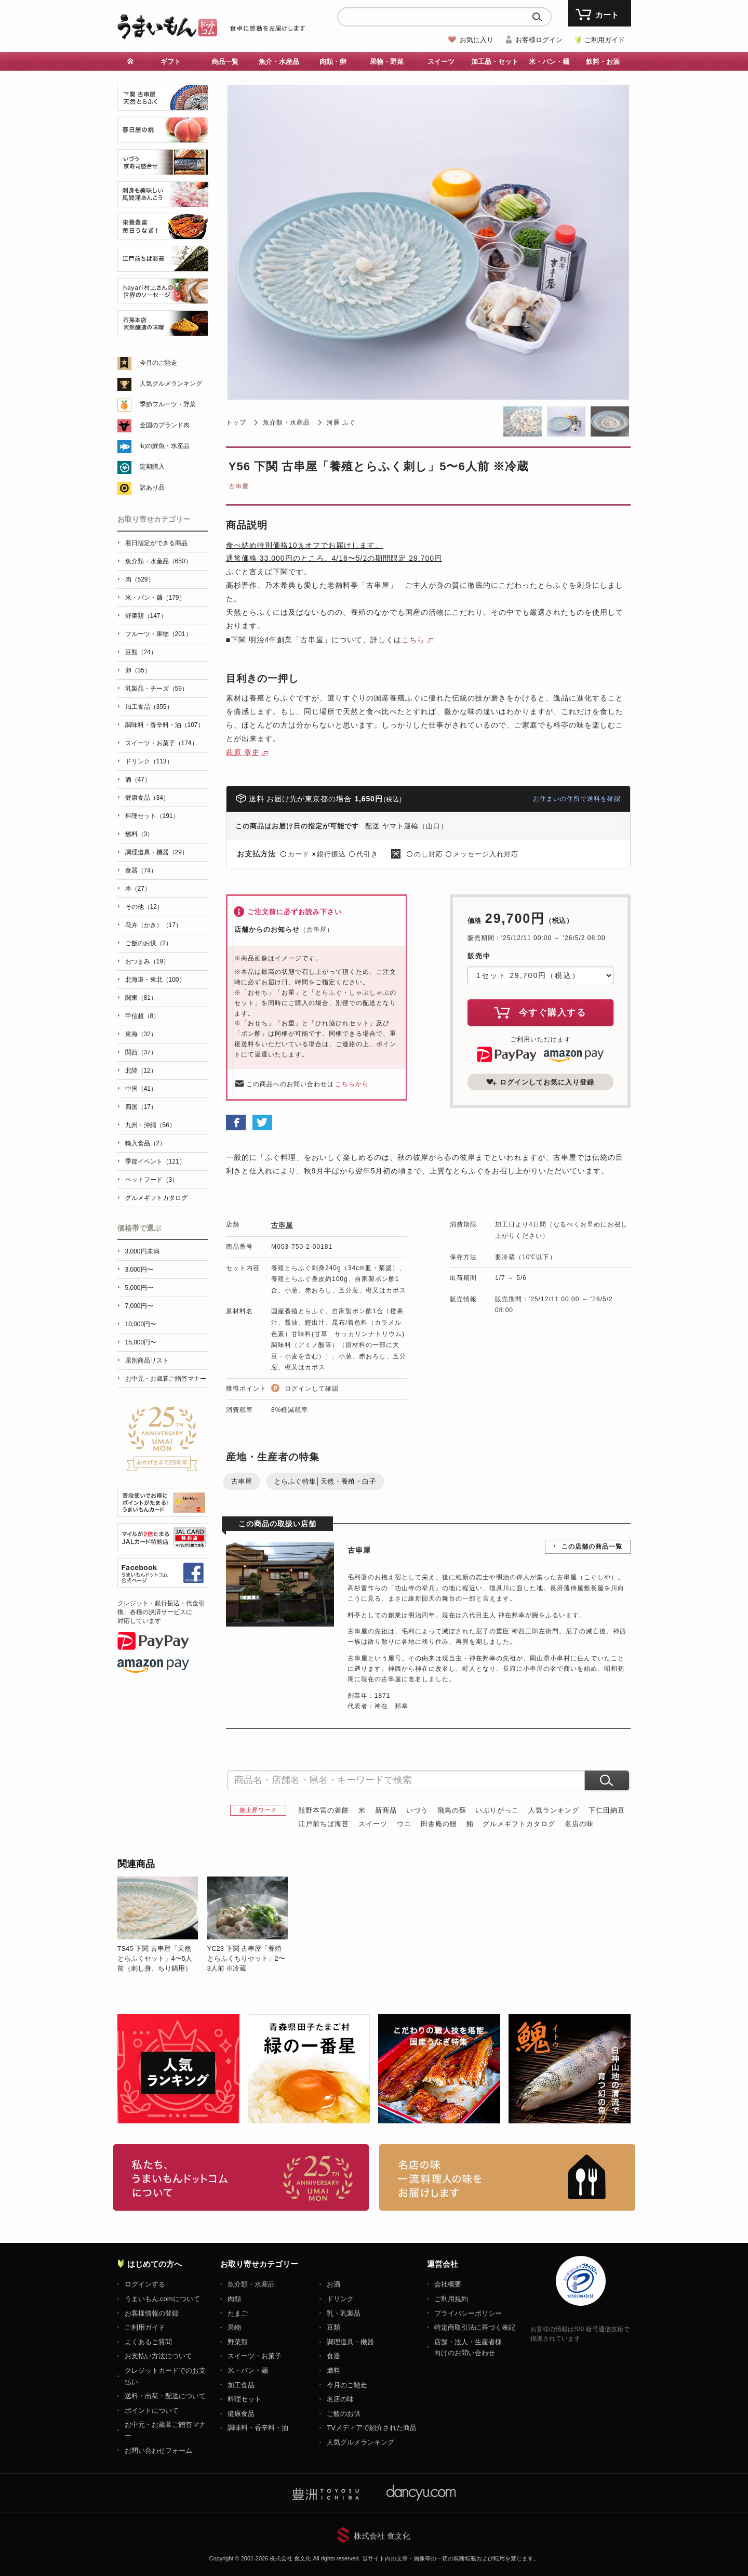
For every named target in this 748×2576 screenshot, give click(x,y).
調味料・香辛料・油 (258, 2428)
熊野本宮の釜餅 (323, 1810)
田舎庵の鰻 (439, 1824)
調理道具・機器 (350, 2342)
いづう (417, 1810)
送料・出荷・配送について (165, 2396)
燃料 (333, 2370)
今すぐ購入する (540, 1012)
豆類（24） (141, 652)
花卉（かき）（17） (153, 925)
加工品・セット (494, 61)
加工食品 (241, 2385)
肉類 (234, 2299)
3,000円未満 (142, 1251)
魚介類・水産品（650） (158, 561)
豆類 (333, 2327)
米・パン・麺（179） (155, 597)
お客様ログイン (539, 40)
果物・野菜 (387, 61)
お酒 (333, 2284)
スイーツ (441, 61)
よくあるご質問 (148, 2342)
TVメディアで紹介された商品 (372, 2428)
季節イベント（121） (155, 1161)
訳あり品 (152, 487)
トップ (236, 422)
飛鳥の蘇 (451, 1810)
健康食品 (241, 2414)
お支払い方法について (158, 2356)
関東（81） (141, 997)
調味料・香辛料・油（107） (164, 725)
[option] (162, 1925)
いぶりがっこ (497, 1810)
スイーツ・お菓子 (255, 2356)
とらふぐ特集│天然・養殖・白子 (325, 1481)
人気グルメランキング (171, 383)
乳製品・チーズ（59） (156, 688)
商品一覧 (224, 61)
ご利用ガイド (604, 40)
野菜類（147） (146, 615)
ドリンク (340, 2299)
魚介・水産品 (279, 61)
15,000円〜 (141, 1342)
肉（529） (139, 579)
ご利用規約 (451, 2299)
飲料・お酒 (603, 61)
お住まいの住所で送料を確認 (577, 798)
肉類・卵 (332, 61)
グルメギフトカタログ (519, 1824)
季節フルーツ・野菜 (168, 404)
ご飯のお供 (343, 2414)
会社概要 (447, 2284)
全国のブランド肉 (165, 425)
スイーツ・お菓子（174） (161, 743)
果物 (234, 2327)
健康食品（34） (147, 797)
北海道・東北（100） (155, 979)
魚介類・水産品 (286, 422)
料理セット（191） (152, 816)
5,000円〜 (139, 1287)
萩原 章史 (243, 752)
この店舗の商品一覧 (592, 1546)
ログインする (145, 2284)
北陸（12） (141, 1070)
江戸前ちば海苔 (323, 1824)
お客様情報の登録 (152, 2313)
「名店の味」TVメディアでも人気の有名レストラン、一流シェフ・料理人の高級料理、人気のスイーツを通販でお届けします (507, 2177)
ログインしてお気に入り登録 (540, 1082)
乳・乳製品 (343, 2313)
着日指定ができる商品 (156, 543)
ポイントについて (152, 2410)
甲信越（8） (142, 1016)
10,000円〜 (141, 1324)
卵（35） (138, 670)
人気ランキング (553, 1810)
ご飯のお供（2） (148, 943)
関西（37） (141, 1052)
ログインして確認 (312, 1388)
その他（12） (144, 906)
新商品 (386, 1810)
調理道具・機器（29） (156, 852)
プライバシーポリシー (468, 2313)
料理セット (244, 2399)
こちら (413, 640)
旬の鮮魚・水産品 (165, 446)
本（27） (138, 888)
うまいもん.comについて (162, 2299)
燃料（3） (139, 834)
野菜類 (238, 2342)
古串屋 (239, 486)
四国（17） (141, 1107)
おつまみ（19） (147, 961)
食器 (333, 2356)
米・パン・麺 (549, 61)
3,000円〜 (139, 1269)
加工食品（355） (149, 706)
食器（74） (141, 870)
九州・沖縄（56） (150, 1125)
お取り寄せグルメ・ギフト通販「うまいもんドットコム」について (241, 2177)
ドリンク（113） (149, 761)
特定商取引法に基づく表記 (474, 2327)
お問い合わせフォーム (158, 2450)
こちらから (352, 1084)
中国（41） (141, 1088)
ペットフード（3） (152, 1179)
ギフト (171, 61)
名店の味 (579, 1824)
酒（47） (138, 779)
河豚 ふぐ (341, 422)
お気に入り (476, 40)
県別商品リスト (147, 1360)
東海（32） (141, 1034)
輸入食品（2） (145, 1143)
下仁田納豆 (607, 1810)
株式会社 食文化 (382, 2535)
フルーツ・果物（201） (158, 634)
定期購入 (152, 466)
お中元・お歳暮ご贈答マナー (165, 1378)
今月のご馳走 (158, 362)
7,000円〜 (139, 1306)
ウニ (404, 1824)
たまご (238, 2313)
